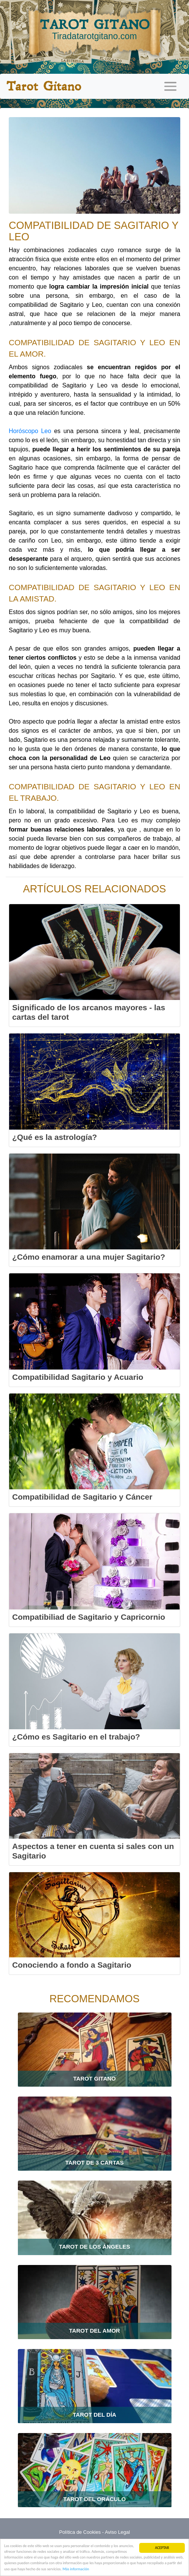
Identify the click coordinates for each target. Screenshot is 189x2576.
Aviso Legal (117, 2532)
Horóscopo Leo (30, 431)
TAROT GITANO (94, 29)
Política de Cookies (80, 2532)
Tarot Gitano (43, 86)
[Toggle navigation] (170, 86)
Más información (75, 2569)
